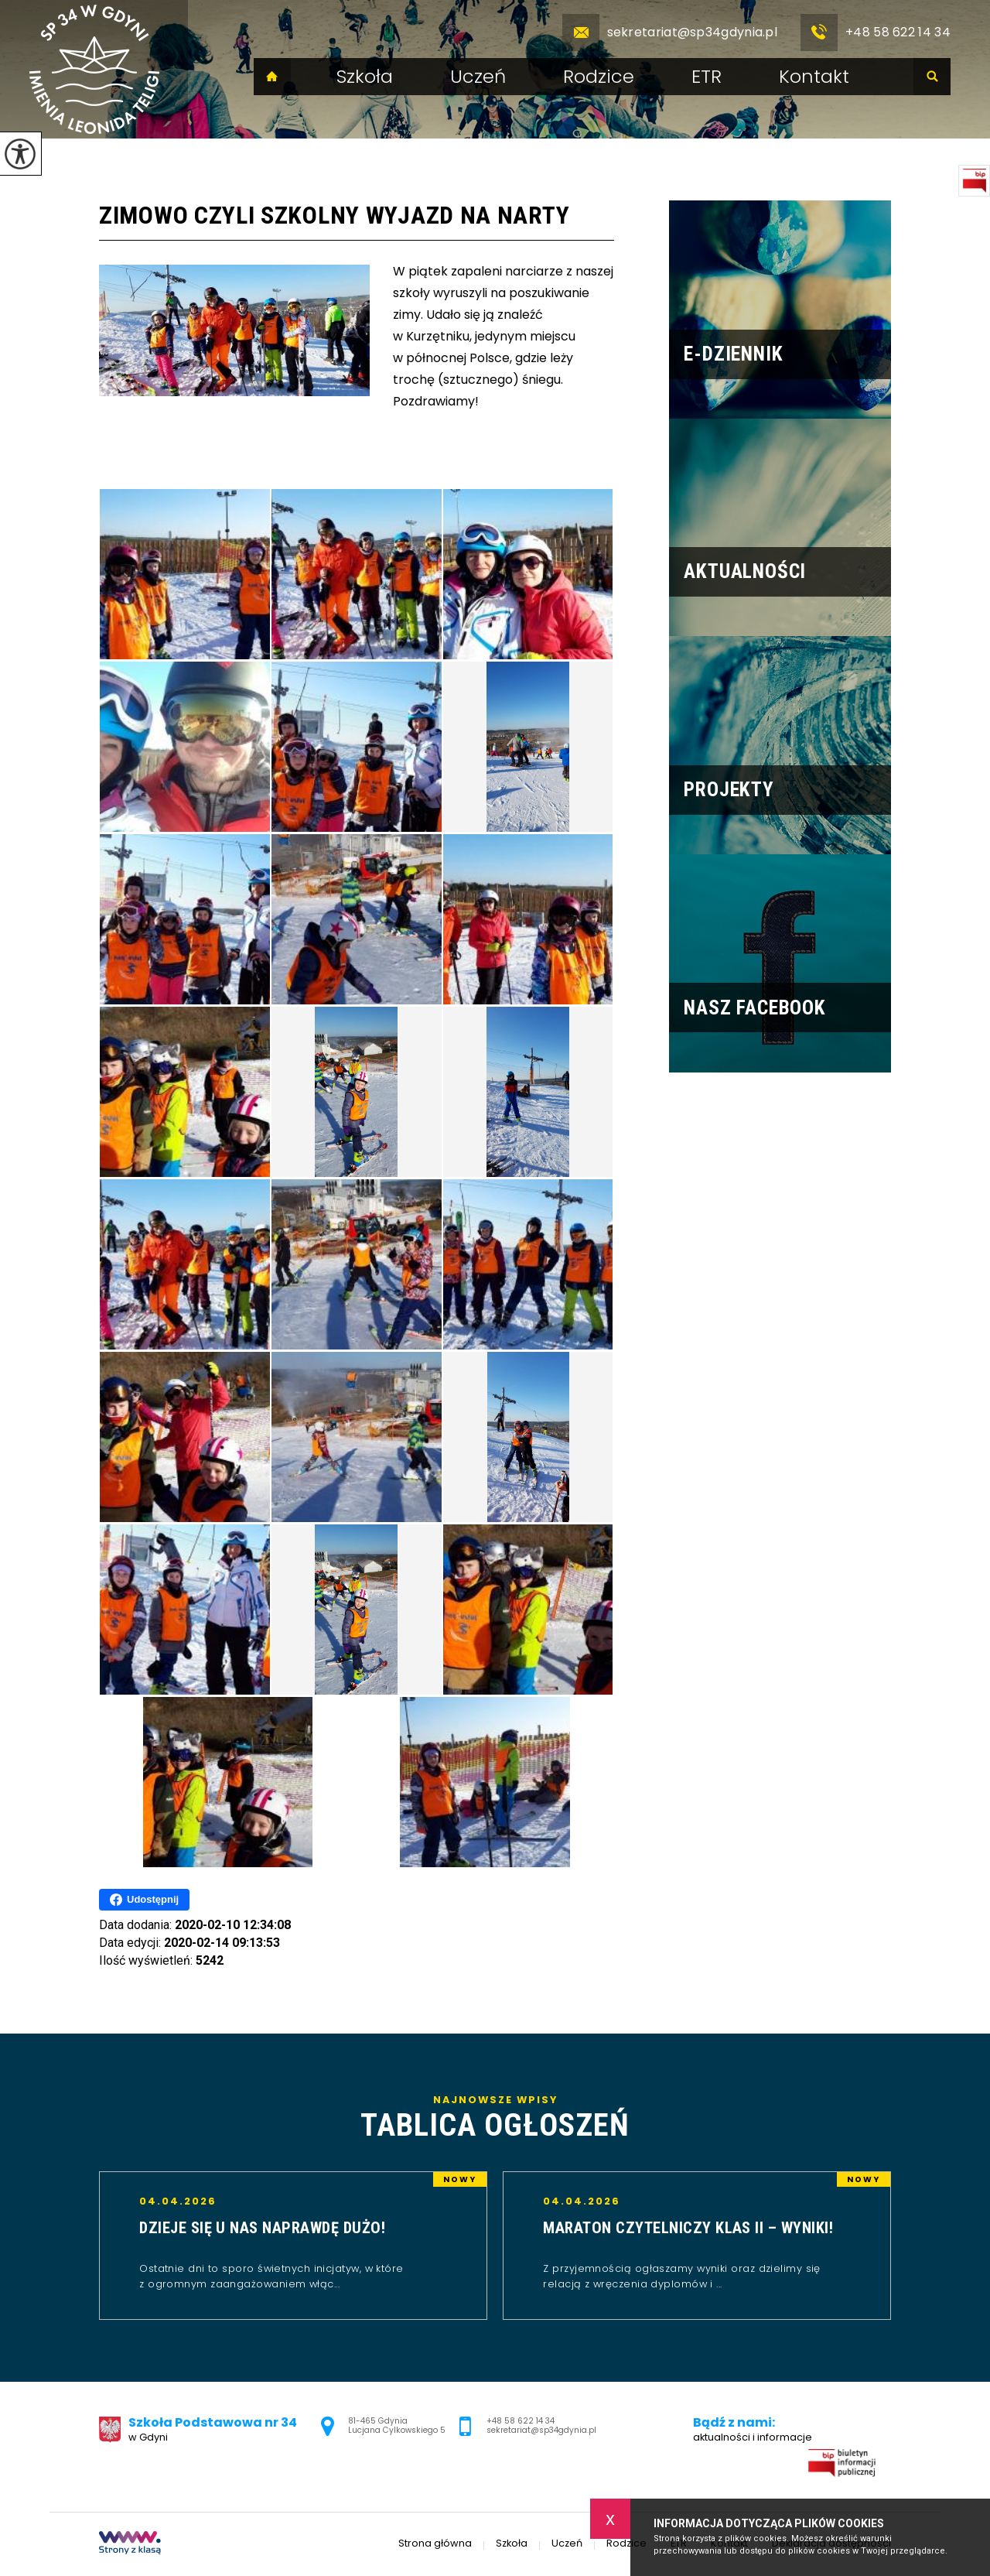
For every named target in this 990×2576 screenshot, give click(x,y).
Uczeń (478, 76)
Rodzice (598, 76)
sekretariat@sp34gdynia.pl (670, 32)
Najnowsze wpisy (495, 2118)
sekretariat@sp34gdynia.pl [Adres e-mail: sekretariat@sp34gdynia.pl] (541, 2430)
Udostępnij (144, 1900)
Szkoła (364, 76)
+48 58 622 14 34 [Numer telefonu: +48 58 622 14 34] (520, 2421)
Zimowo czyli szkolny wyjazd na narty (334, 215)
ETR (706, 76)
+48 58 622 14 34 (876, 32)
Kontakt (814, 76)
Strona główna (272, 76)
